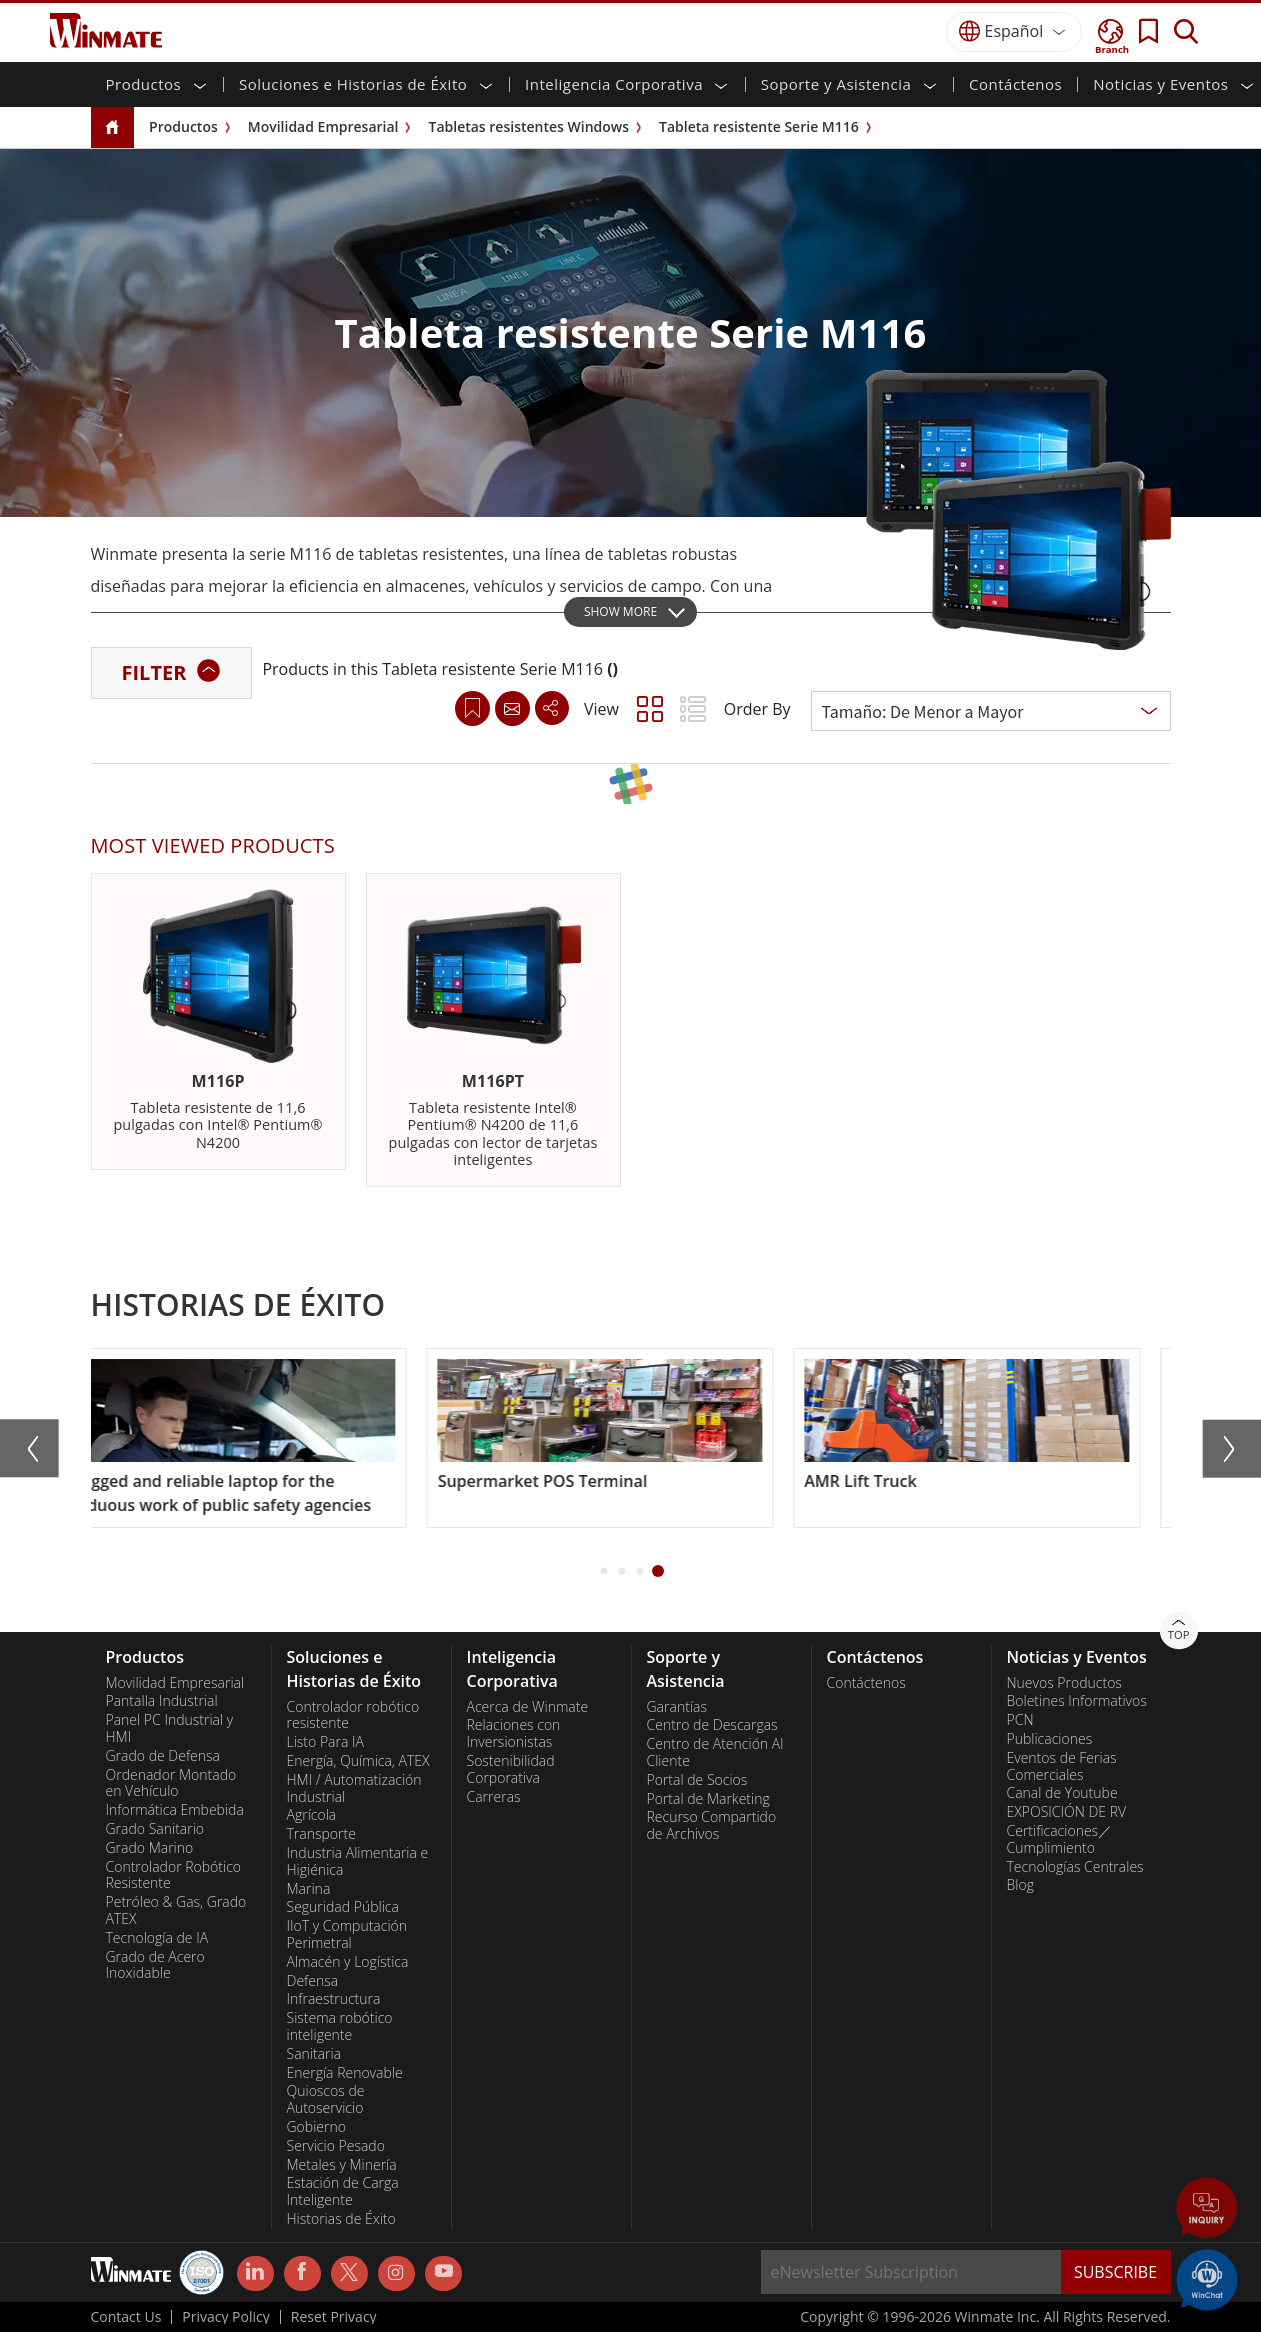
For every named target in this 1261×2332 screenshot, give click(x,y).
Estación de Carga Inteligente (343, 2191)
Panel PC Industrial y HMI (170, 1728)
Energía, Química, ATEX (358, 1761)
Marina (309, 1889)
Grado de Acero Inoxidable (155, 1965)
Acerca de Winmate (528, 1707)
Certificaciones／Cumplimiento (1060, 1839)
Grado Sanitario (155, 1829)
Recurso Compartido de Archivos (712, 1825)
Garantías (677, 1707)
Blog (1020, 1885)
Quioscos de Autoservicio (326, 2099)
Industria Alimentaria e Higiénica (358, 1861)
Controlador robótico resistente (353, 1715)
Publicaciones (1050, 1739)
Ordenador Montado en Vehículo (171, 1783)
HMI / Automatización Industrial (354, 1788)
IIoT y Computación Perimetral (347, 1934)
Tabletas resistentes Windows (528, 126)
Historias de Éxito (341, 2219)
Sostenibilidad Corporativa (511, 1769)
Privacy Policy (225, 2317)
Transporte (321, 1834)
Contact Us (126, 2317)
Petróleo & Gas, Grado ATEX (176, 1910)
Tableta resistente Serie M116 (759, 126)
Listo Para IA (325, 1742)
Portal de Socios (697, 1780)
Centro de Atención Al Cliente (715, 1752)
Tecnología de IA (157, 1938)
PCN (1020, 1720)
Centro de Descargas (712, 1725)
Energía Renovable (345, 2073)
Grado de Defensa (163, 1756)
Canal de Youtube (1062, 1793)
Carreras (494, 1797)
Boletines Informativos (1077, 1701)
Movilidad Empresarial (323, 126)
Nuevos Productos (1064, 1683)
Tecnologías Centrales (1075, 1867)
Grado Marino (150, 1848)
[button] (603, 1570)
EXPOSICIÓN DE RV (1067, 1812)
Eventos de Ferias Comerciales (1062, 1766)
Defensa (313, 1981)
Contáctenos (1015, 84)
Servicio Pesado (336, 2146)
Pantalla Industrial (162, 1701)
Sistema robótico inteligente (340, 2026)
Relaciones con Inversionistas (514, 1733)
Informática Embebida (175, 1810)
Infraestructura (334, 1999)
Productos (183, 126)
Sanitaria (314, 2054)
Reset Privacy (334, 2317)
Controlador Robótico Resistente (174, 1875)
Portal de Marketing (708, 1799)
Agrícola (312, 1815)
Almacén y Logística (348, 1962)
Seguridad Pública (343, 1907)
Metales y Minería (342, 2165)
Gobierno (316, 2127)
